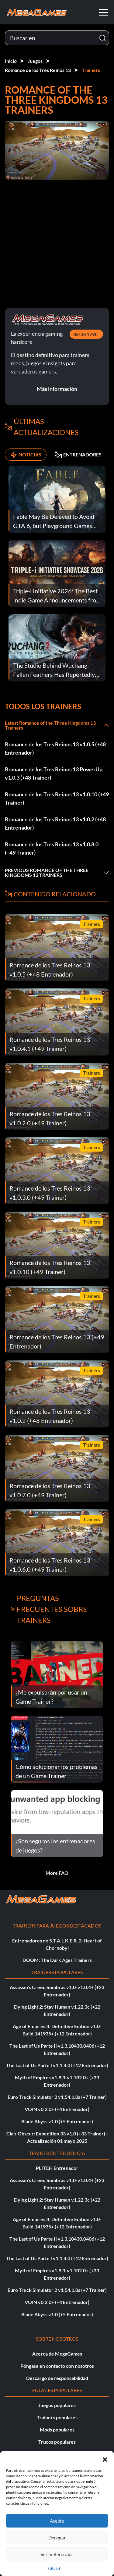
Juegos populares (57, 2405)
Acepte (57, 2521)
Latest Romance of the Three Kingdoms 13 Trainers (50, 725)
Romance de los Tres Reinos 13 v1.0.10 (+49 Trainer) (57, 798)
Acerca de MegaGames (57, 2353)
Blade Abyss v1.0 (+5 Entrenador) (57, 2121)
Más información (57, 388)
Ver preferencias (57, 2554)
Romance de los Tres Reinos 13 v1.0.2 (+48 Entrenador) (55, 823)
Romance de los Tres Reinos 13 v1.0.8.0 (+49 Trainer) (51, 848)
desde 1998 (85, 334)
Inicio (11, 61)
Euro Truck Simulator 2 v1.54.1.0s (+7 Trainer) (57, 2097)
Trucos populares (57, 2442)
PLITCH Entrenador (57, 2168)
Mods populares (57, 2429)
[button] (105, 2459)
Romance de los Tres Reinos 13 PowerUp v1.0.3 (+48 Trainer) (53, 773)
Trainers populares (57, 2417)
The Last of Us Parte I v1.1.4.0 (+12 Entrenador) (57, 2065)
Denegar (57, 2537)
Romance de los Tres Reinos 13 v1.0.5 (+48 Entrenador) (55, 748)
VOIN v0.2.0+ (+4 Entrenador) (57, 2109)
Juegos (35, 61)
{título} (54, 2568)
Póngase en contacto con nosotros (57, 2366)
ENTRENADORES (78, 455)
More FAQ (57, 1873)
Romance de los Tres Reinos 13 (38, 70)
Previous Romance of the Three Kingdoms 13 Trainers (46, 872)
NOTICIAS (25, 455)
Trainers (91, 70)
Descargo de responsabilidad (57, 2378)
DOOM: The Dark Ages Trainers (57, 1960)
